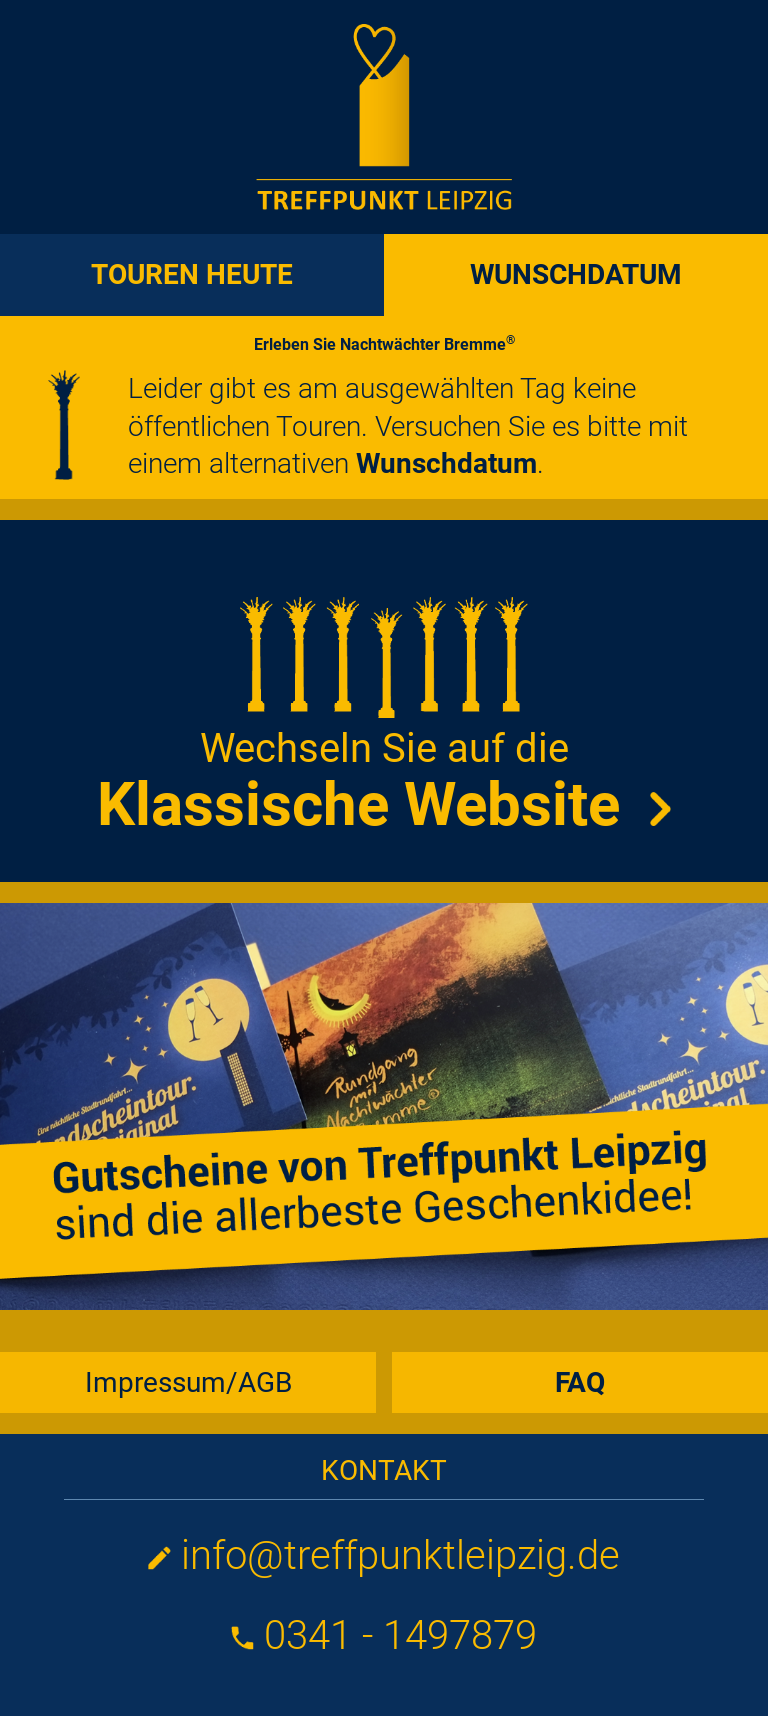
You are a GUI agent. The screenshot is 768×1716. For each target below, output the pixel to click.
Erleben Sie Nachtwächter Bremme (384, 344)
